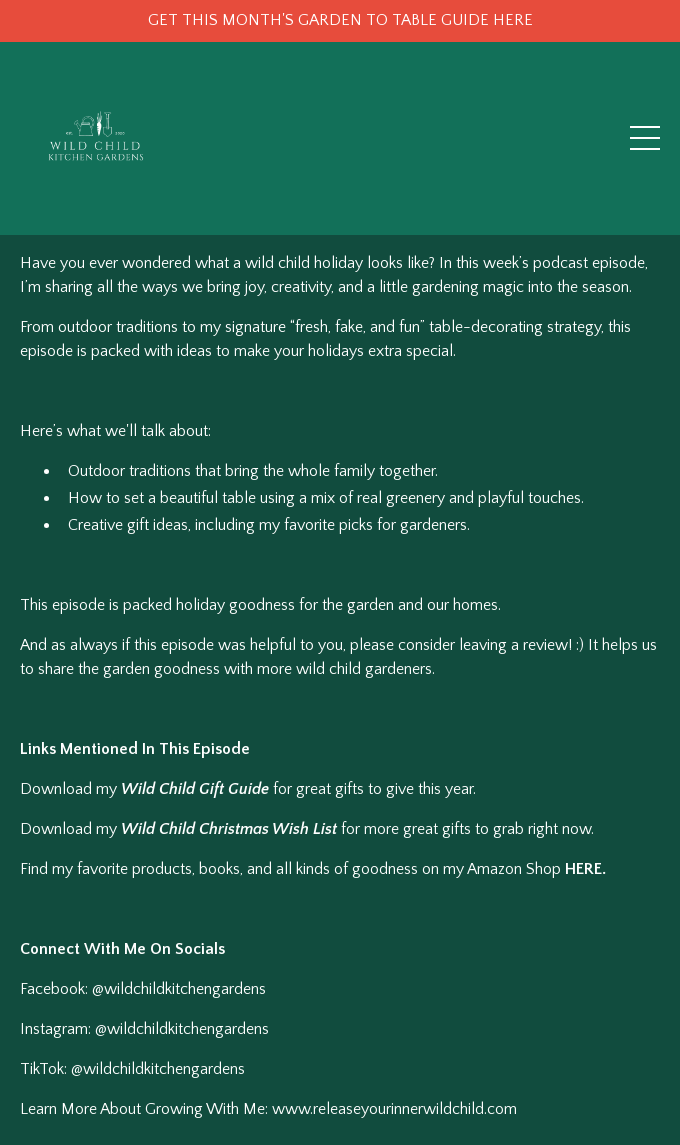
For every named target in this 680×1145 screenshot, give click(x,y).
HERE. (585, 869)
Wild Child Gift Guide (195, 789)
